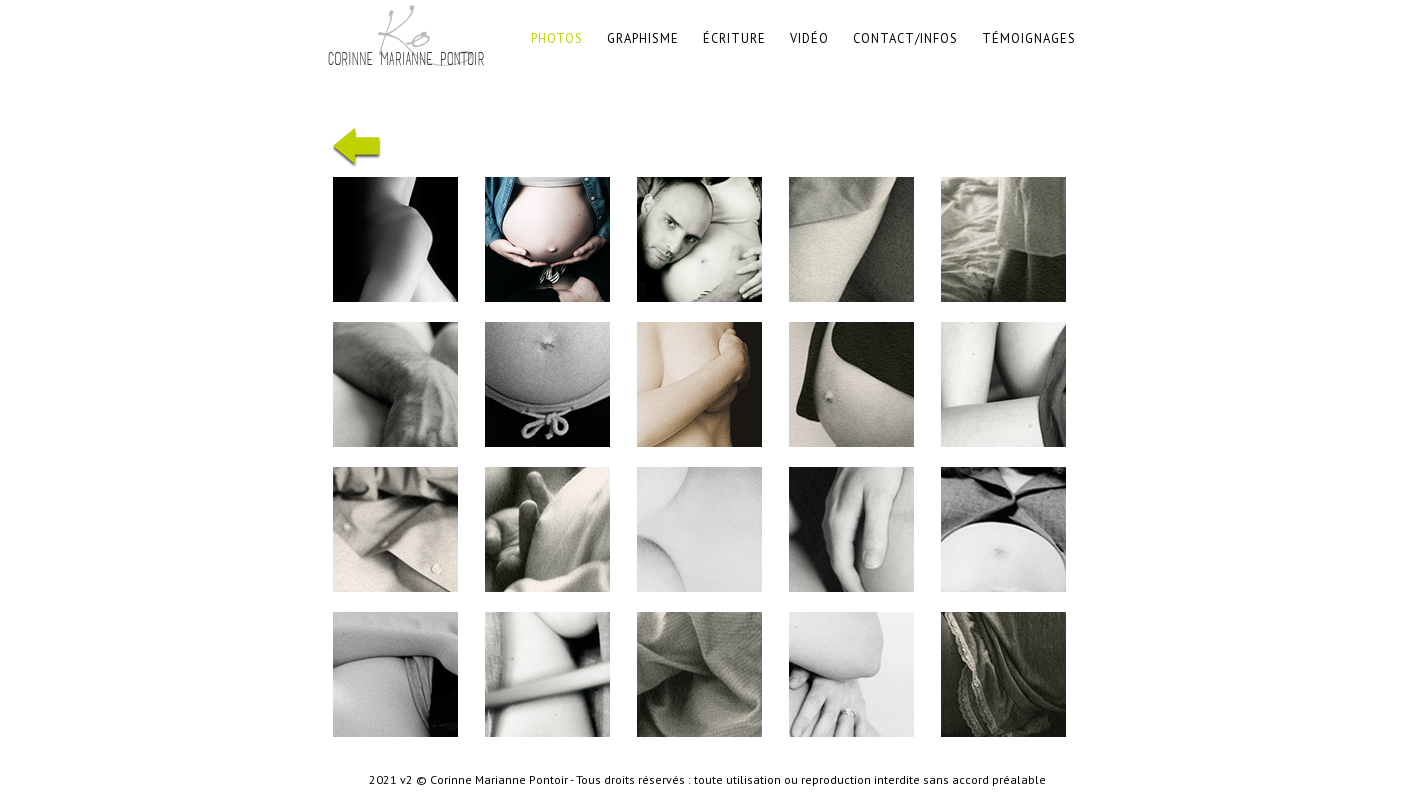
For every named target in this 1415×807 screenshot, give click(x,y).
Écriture (734, 38)
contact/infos (905, 38)
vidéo (809, 38)
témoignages (1029, 38)
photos (557, 38)
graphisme (643, 38)
